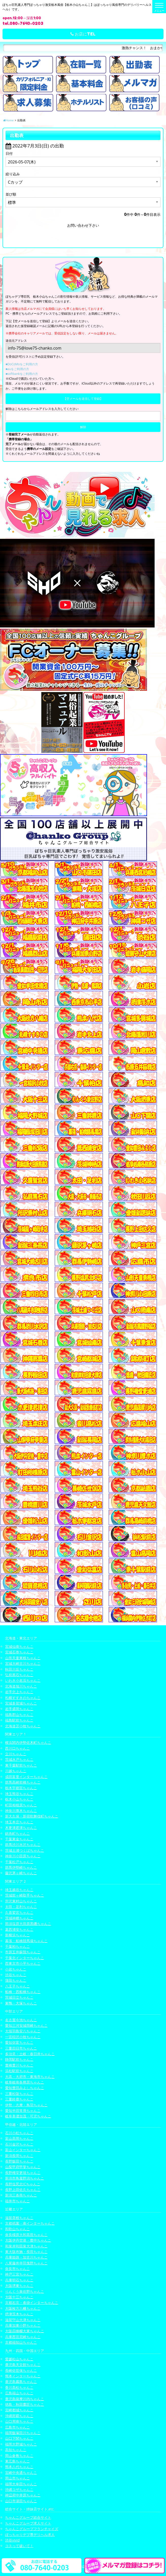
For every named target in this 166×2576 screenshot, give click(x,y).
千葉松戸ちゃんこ (19, 1861)
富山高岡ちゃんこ (19, 2138)
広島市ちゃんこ (17, 2427)
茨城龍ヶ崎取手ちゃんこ (24, 1895)
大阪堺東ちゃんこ (19, 2285)
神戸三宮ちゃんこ (19, 2274)
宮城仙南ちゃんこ (19, 1646)
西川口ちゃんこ (17, 1748)
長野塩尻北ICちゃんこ (22, 2184)
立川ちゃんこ (15, 1753)
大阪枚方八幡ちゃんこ (23, 2308)
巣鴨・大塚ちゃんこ (21, 2003)
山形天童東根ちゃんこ (23, 1657)
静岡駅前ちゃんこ (19, 2059)
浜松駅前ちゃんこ (19, 2070)
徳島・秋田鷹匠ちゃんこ (24, 2404)
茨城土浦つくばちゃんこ (24, 1850)
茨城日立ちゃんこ (19, 1997)
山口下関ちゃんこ (19, 2438)
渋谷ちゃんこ (15, 1974)
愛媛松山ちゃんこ (19, 2359)
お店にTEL (83, 33)
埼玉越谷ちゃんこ (19, 1889)
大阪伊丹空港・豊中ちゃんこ (28, 2240)
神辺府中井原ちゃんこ (23, 2495)
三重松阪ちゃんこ (19, 2093)
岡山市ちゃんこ (17, 2478)
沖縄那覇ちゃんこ (19, 2415)
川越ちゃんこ (15, 1770)
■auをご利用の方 (17, 369)
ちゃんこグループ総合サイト (28, 2517)
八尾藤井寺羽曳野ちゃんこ (26, 2263)
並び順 (11, 194)
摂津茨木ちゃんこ (19, 2314)
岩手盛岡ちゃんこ (19, 1708)
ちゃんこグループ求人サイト (28, 2523)
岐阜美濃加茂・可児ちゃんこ (28, 2116)
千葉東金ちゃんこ (19, 1839)
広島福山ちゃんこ (19, 2393)
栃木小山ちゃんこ (19, 1799)
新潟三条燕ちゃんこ (21, 2195)
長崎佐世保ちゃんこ (21, 2370)
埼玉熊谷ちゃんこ (19, 1793)
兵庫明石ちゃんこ (19, 2280)
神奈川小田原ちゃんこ (23, 1856)
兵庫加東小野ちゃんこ (23, 2325)
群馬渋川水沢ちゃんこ (23, 1844)
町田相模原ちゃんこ (21, 1805)
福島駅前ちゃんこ (19, 1720)
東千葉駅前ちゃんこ (21, 1765)
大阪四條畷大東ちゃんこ (24, 2331)
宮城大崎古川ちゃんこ (23, 1663)
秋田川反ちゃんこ (19, 1669)
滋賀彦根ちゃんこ (19, 2217)
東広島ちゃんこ (17, 2461)
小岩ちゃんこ (15, 1969)
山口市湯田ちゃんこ (21, 2500)
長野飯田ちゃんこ (19, 2161)
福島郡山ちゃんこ (19, 1714)
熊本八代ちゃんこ (19, 2466)
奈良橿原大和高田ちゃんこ (26, 2234)
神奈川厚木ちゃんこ (21, 1810)
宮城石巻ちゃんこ (19, 1652)
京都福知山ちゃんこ (21, 2342)
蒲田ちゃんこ (15, 1980)
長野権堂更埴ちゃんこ (23, 2172)
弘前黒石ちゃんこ (19, 1674)
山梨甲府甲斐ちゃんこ (23, 2166)
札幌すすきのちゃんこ (23, 1697)
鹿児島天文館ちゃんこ (23, 2364)
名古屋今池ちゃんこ (21, 2019)
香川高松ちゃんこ (19, 2387)
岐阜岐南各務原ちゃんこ (24, 2082)
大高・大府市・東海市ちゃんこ (30, 2076)
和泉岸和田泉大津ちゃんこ (26, 2246)
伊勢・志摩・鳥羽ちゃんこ (26, 2105)
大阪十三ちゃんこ (19, 2297)
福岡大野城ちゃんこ (21, 2444)
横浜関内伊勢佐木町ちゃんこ (28, 1742)
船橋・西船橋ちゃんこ (23, 1991)
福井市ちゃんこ (17, 2201)
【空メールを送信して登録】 (83, 398)
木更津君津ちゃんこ (21, 1827)
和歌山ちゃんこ (17, 2228)
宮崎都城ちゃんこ (19, 2410)
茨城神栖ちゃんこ (19, 1918)
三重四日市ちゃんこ (21, 2048)
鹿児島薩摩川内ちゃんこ (24, 2398)
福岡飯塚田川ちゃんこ (23, 2432)
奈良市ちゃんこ (17, 2268)
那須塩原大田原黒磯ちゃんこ (28, 1923)
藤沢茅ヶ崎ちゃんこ (21, 1873)
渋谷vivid (12, 2540)
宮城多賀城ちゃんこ (21, 1703)
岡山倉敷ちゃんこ (19, 2455)
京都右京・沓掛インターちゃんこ (31, 2302)
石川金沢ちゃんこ (19, 2144)
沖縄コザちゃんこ (19, 2489)
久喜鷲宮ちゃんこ (19, 1912)
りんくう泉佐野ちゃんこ (24, 2291)
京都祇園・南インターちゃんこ (30, 2223)
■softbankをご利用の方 (22, 374)
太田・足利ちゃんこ (21, 1906)
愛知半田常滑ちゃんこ (23, 2110)
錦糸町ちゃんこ (17, 1833)
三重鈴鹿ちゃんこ (19, 2099)
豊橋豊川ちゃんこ (19, 2065)
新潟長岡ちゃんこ (19, 2155)
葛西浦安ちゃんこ (19, 1929)
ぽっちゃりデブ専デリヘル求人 (30, 2534)
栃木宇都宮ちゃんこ (21, 1787)
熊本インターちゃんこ (23, 2376)
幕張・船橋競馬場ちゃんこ (26, 1940)
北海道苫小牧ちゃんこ (23, 1726)
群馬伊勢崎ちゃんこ (21, 1867)
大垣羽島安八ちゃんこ (23, 2031)
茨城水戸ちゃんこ (19, 1759)
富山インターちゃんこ (23, 2149)
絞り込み (13, 173)
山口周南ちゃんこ (19, 2421)
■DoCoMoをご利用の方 (22, 364)
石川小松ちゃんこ (19, 2132)
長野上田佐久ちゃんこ (23, 2189)
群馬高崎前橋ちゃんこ (23, 1782)
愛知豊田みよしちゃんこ (24, 2087)
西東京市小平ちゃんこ (23, 1963)
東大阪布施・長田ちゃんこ (26, 2251)
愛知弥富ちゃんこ (19, 2042)
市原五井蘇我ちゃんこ (23, 1952)
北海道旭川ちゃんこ (21, 1686)
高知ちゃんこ (15, 2449)
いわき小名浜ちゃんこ (23, 1680)
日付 (9, 153)
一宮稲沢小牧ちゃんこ (23, 2036)
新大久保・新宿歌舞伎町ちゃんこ (31, 1816)
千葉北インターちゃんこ (24, 1957)
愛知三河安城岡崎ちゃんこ (26, 2025)
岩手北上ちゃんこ (19, 1691)
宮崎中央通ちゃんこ (21, 2472)
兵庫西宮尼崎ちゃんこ (23, 2336)
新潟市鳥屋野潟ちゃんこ (24, 2178)
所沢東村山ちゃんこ (21, 1901)
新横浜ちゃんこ (17, 1935)
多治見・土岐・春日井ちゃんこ (30, 2053)
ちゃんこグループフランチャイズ (31, 2528)
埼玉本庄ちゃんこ (19, 1822)
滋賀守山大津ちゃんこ (23, 2319)
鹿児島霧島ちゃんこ (21, 2381)
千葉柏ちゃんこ (17, 1946)
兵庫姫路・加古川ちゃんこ (26, 2257)
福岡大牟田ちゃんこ (21, 2484)
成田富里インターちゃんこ (26, 1776)
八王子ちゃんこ (17, 1986)
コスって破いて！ (19, 2545)
